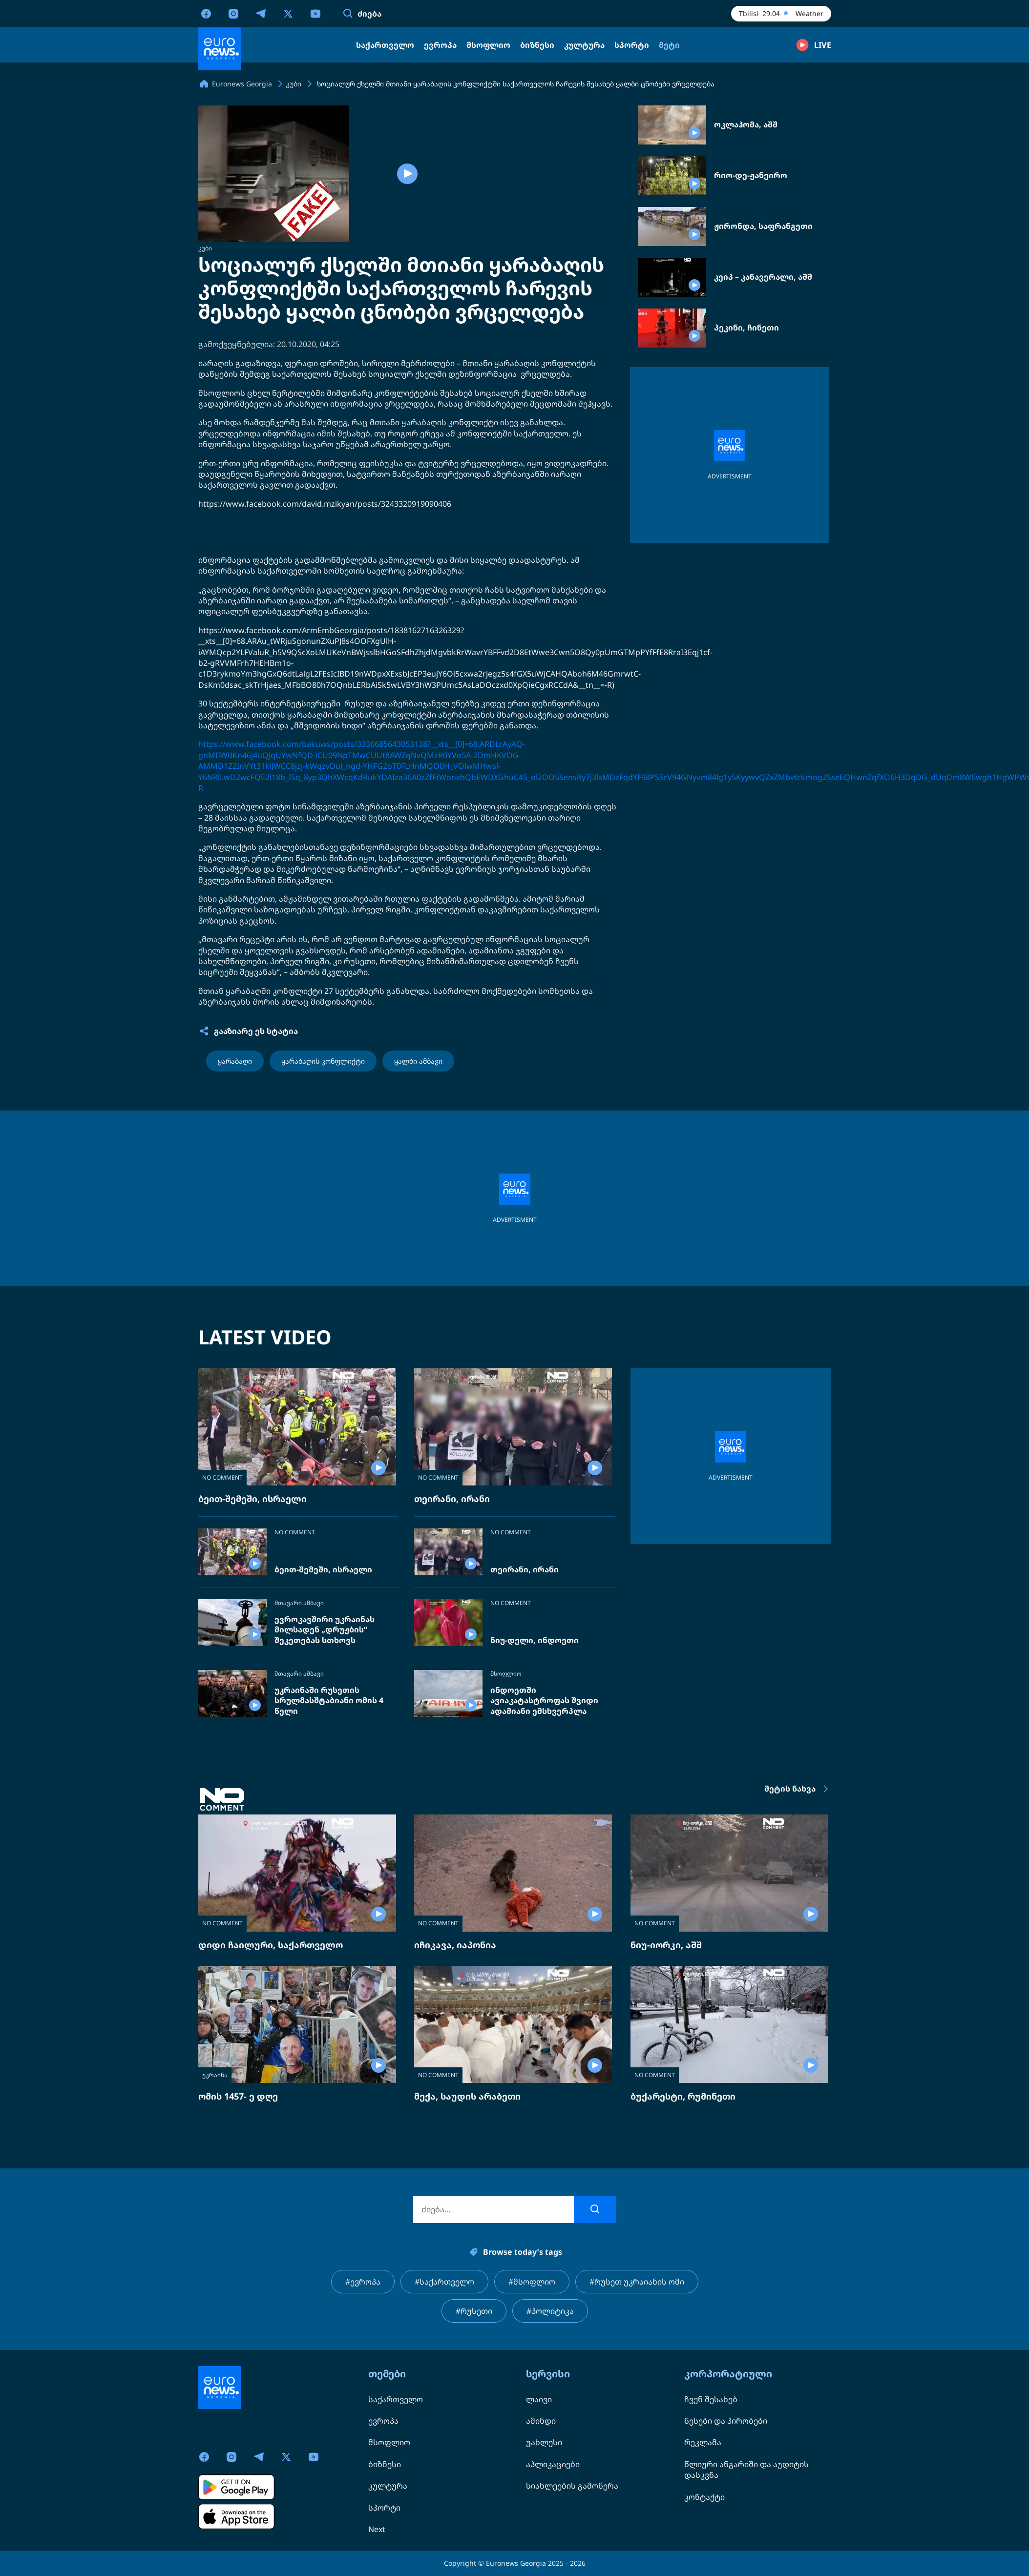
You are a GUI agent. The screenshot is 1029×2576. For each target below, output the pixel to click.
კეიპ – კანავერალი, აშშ (763, 277)
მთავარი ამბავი (299, 1603)
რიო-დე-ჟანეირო (750, 175)
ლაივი (539, 2399)
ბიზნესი (384, 2464)
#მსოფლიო (531, 2281)
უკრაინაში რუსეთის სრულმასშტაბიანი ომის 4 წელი (328, 1700)
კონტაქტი (704, 2497)
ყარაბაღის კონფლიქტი (323, 1061)
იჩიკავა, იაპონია (455, 1945)
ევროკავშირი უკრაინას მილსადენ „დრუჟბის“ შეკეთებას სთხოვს (324, 1630)
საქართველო (395, 2399)
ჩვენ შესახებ (710, 2399)
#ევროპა (362, 2281)
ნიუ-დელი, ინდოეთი (534, 1640)
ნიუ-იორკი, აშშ (666, 1945)
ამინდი (541, 2420)
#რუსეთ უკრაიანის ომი (636, 2281)
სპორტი (384, 2507)
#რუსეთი (474, 2311)
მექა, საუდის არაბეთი (467, 2096)
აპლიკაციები (553, 2464)
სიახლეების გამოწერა (572, 2485)
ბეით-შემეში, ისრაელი (252, 1498)
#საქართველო (444, 2281)
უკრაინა (215, 2075)
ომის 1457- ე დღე (238, 2096)
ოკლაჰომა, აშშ (745, 125)
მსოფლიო (506, 1674)
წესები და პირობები (725, 2420)
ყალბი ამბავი (418, 1061)
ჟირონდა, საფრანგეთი (763, 226)
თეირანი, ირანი (452, 1498)
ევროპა (383, 2420)
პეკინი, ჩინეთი (746, 328)
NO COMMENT (222, 1477)
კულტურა (387, 2485)
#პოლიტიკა (550, 2311)
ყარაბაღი (235, 1061)
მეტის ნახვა (797, 1789)
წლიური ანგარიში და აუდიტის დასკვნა (746, 2469)
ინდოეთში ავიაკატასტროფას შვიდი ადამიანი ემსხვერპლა (544, 1700)
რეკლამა (702, 2442)
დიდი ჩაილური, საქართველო (270, 1945)
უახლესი (544, 2442)
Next (376, 2529)
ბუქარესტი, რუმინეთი (682, 2096)
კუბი (205, 248)
